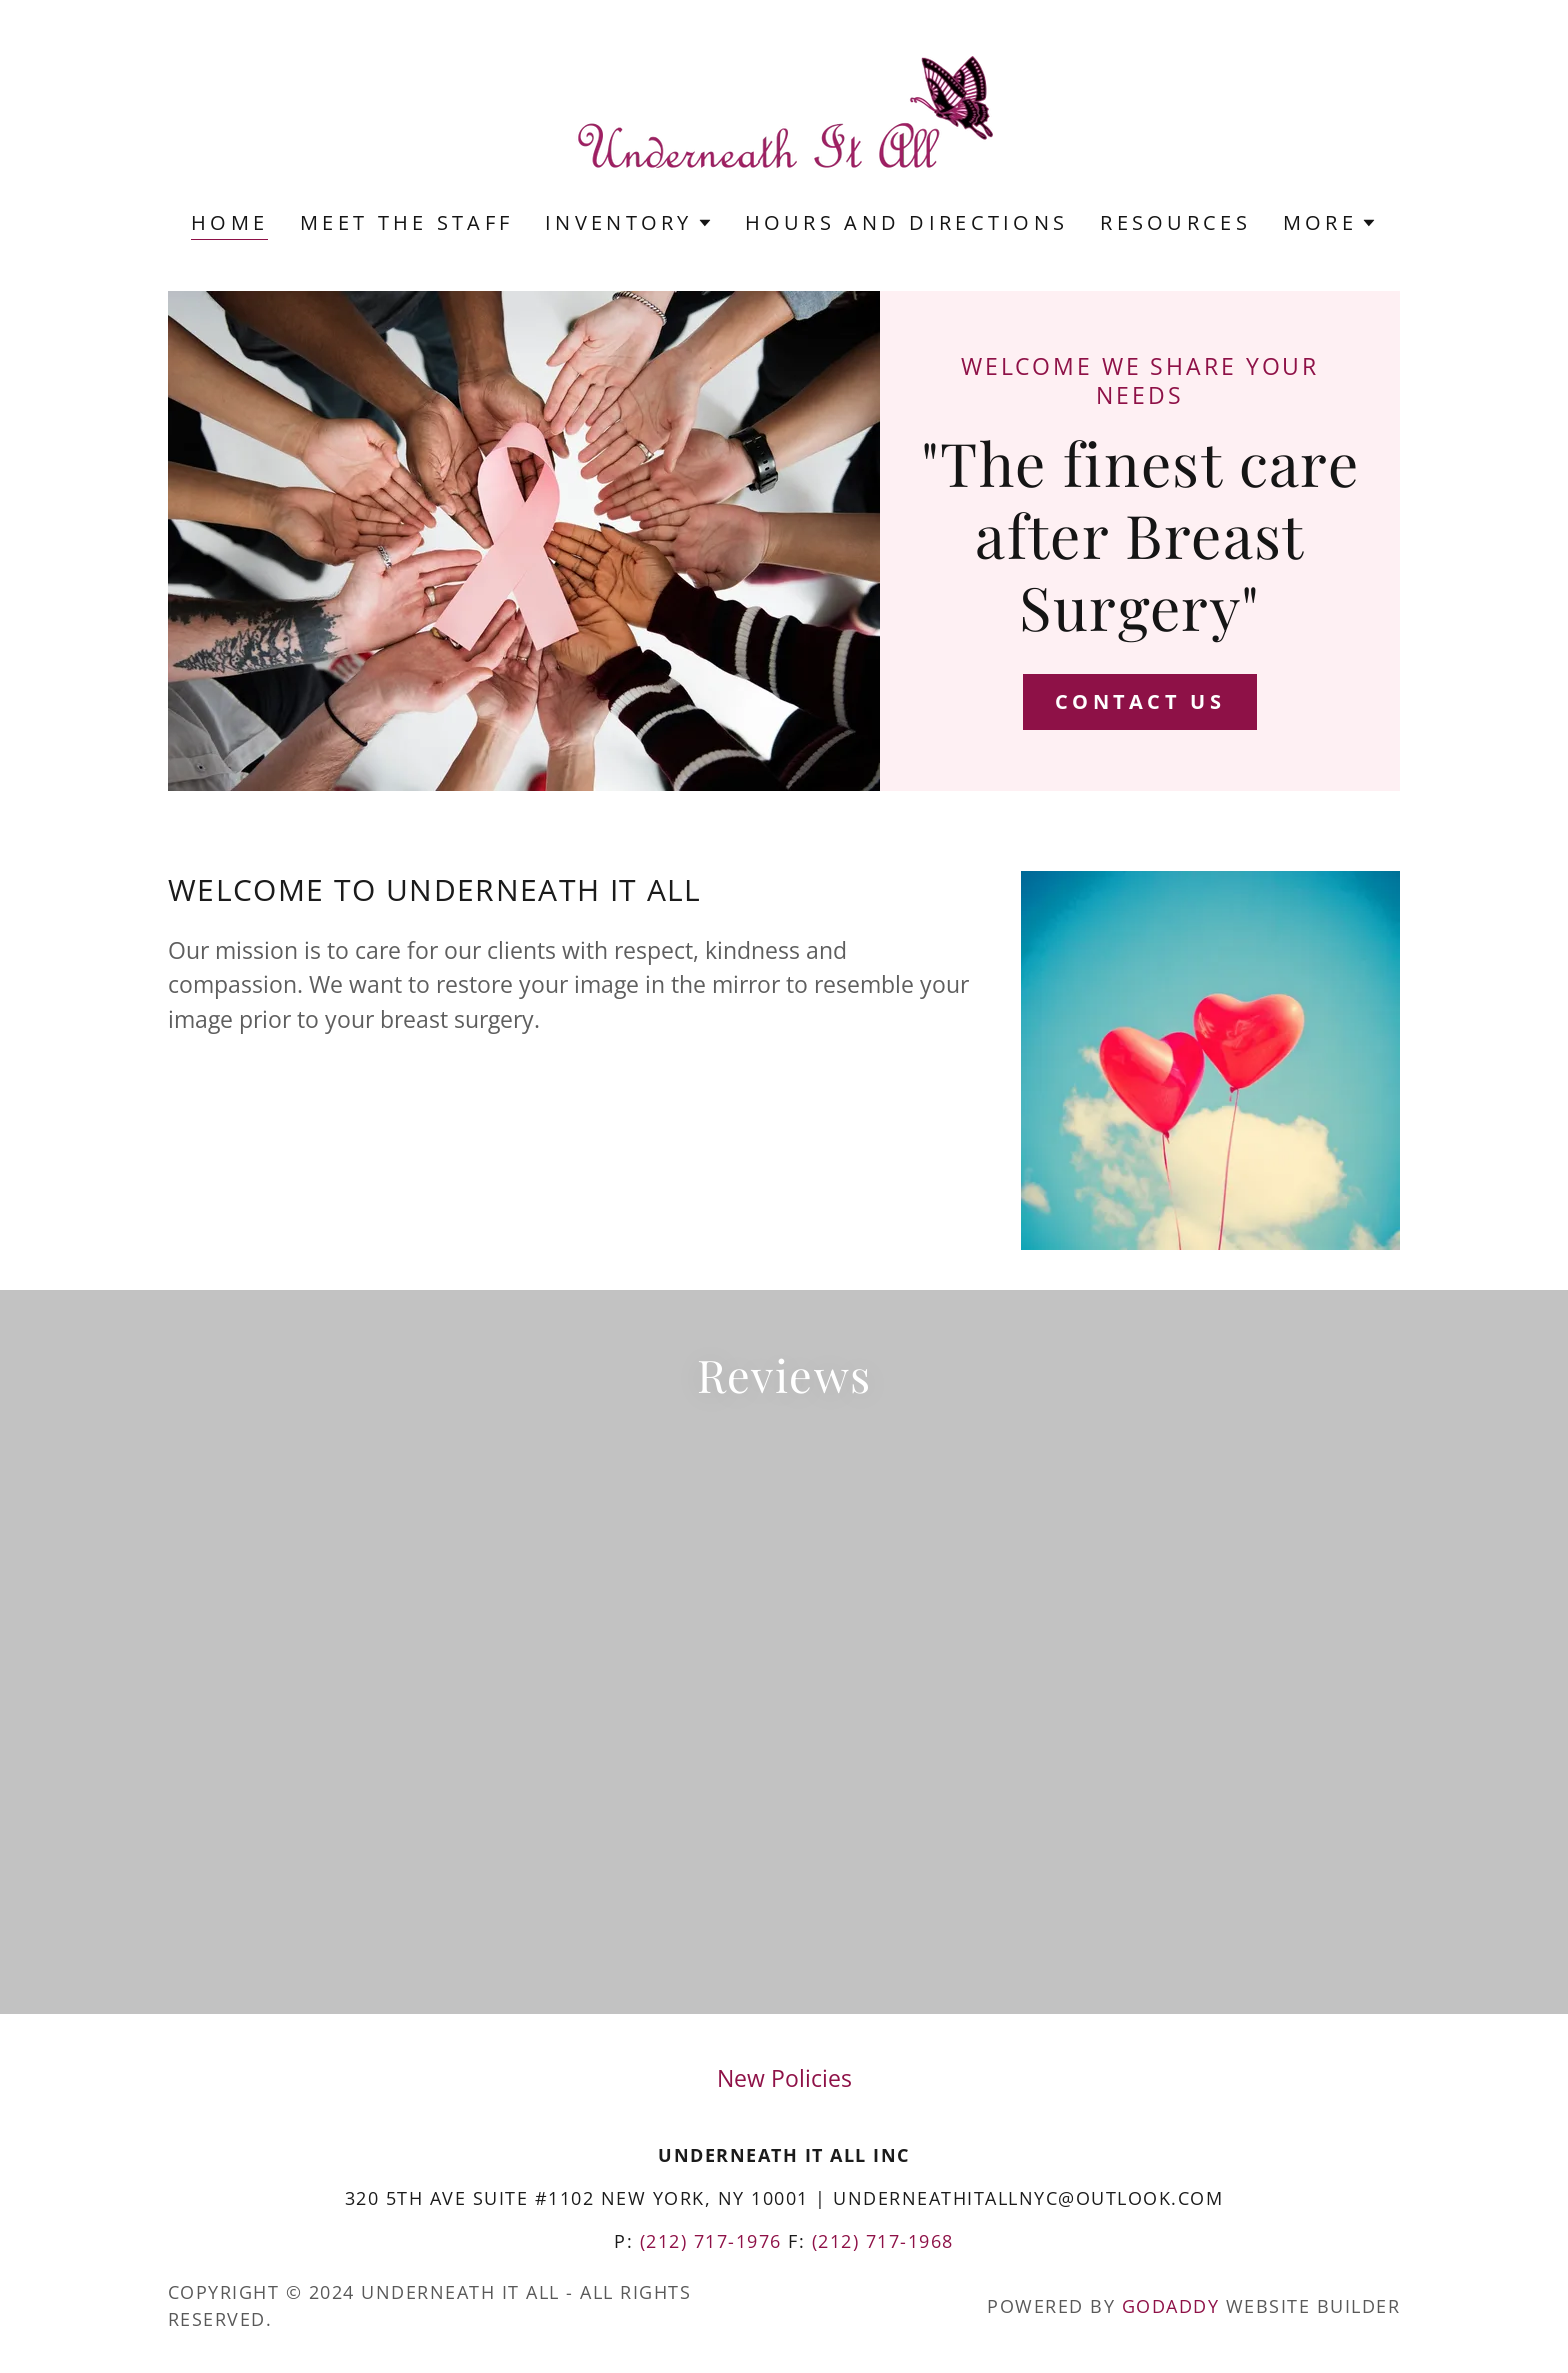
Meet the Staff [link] (406, 222)
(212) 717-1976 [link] (711, 2241)
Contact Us (1140, 701)
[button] (629, 223)
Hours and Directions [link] (907, 222)
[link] (783, 119)
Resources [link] (1175, 222)
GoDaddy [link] (1170, 2306)
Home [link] (229, 223)
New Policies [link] (784, 2078)
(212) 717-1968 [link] (883, 2241)
